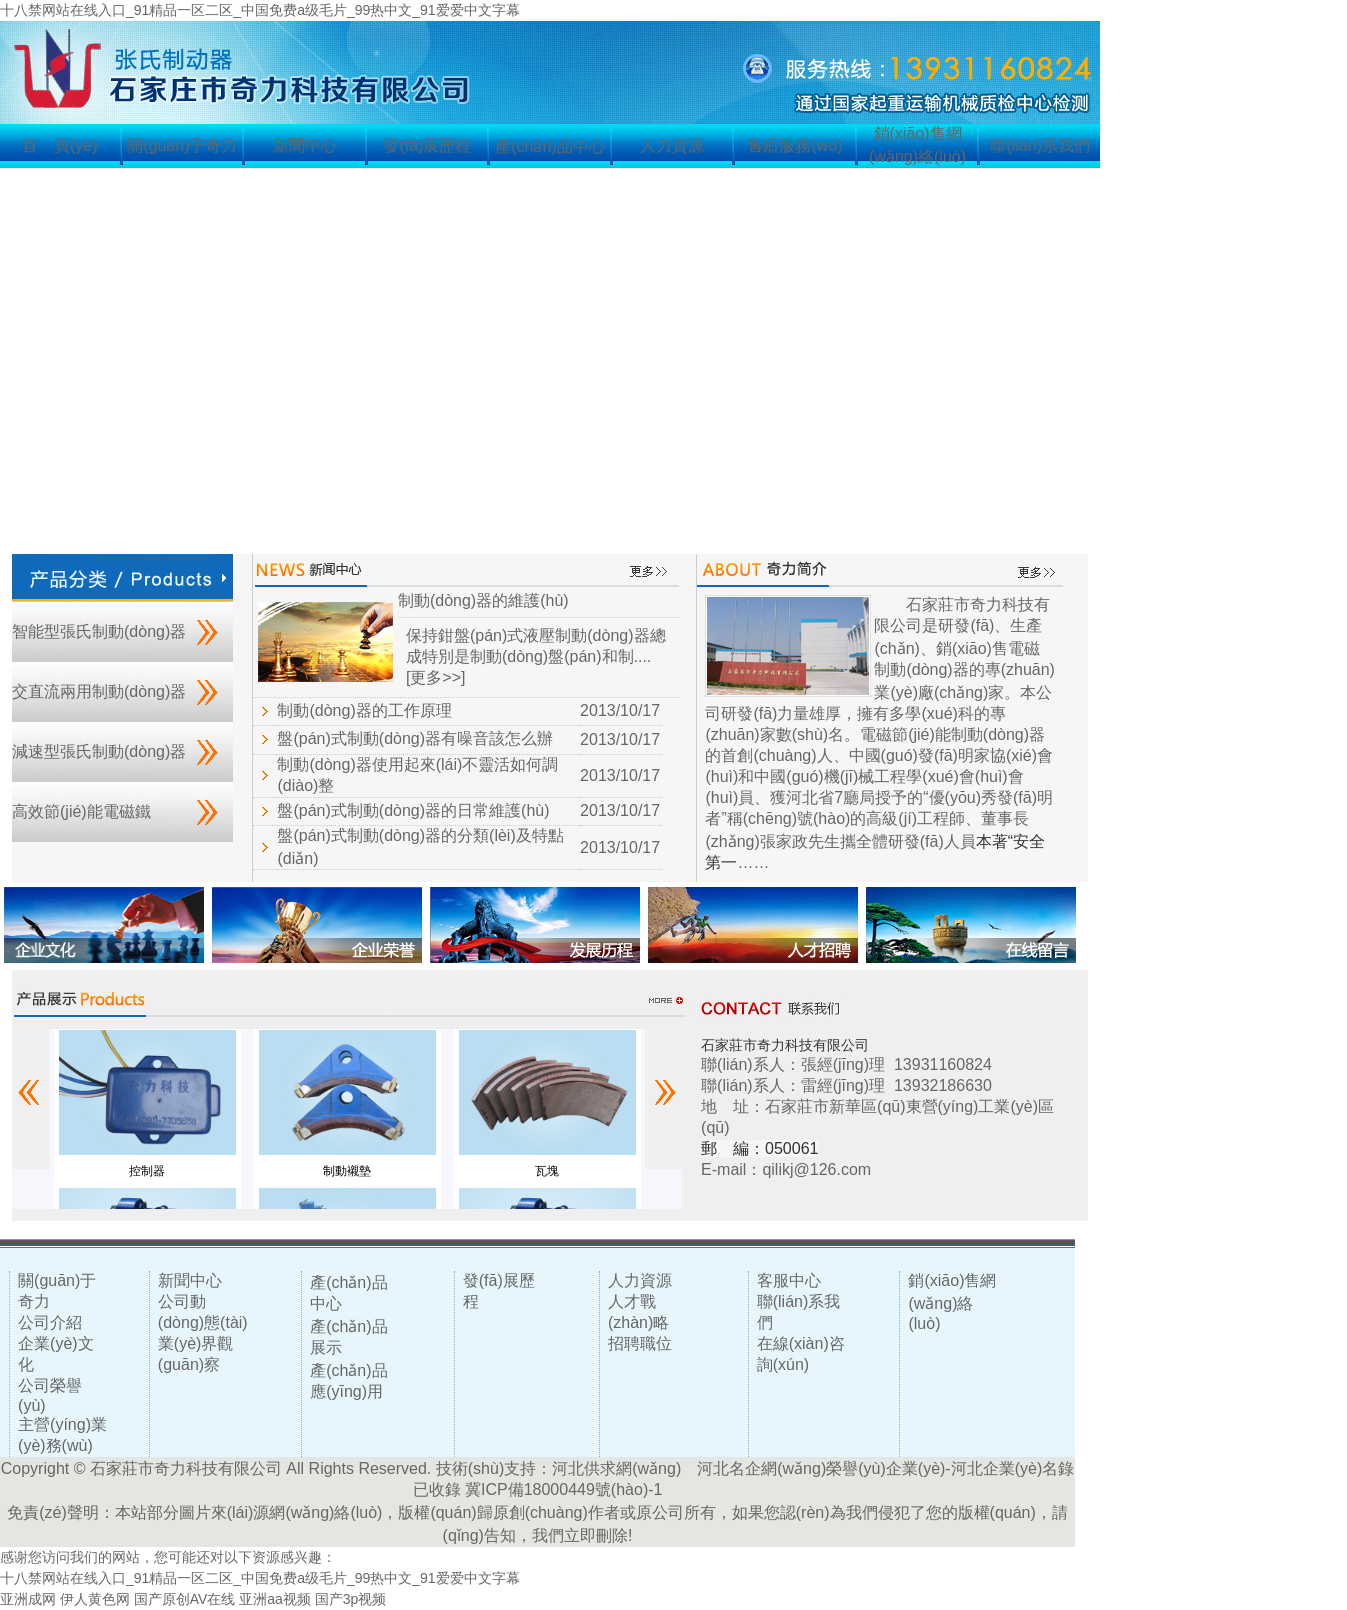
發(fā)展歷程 (427, 145)
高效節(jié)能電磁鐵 (81, 811)
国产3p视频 (351, 1599)
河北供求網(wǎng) (616, 1468)
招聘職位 (640, 1343)
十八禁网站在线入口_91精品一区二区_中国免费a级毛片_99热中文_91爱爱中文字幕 (260, 10)
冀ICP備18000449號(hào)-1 (563, 1489)
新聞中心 (305, 145)
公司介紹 (50, 1322)
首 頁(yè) (60, 145)
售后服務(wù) (794, 145)
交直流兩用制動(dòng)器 (99, 691)
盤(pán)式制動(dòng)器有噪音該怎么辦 (415, 738)
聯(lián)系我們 (1040, 145)
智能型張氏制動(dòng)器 (99, 631)
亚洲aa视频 (275, 1599)
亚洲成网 (28, 1599)
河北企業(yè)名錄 (1013, 1468)
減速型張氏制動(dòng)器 (99, 751)
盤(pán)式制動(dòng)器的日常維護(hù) (413, 810)
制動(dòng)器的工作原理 (364, 710)
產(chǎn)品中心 (549, 146)
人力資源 (672, 145)
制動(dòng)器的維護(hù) (483, 600)
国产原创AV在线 (185, 1599)
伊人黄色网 (95, 1599)
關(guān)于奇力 (182, 145)
